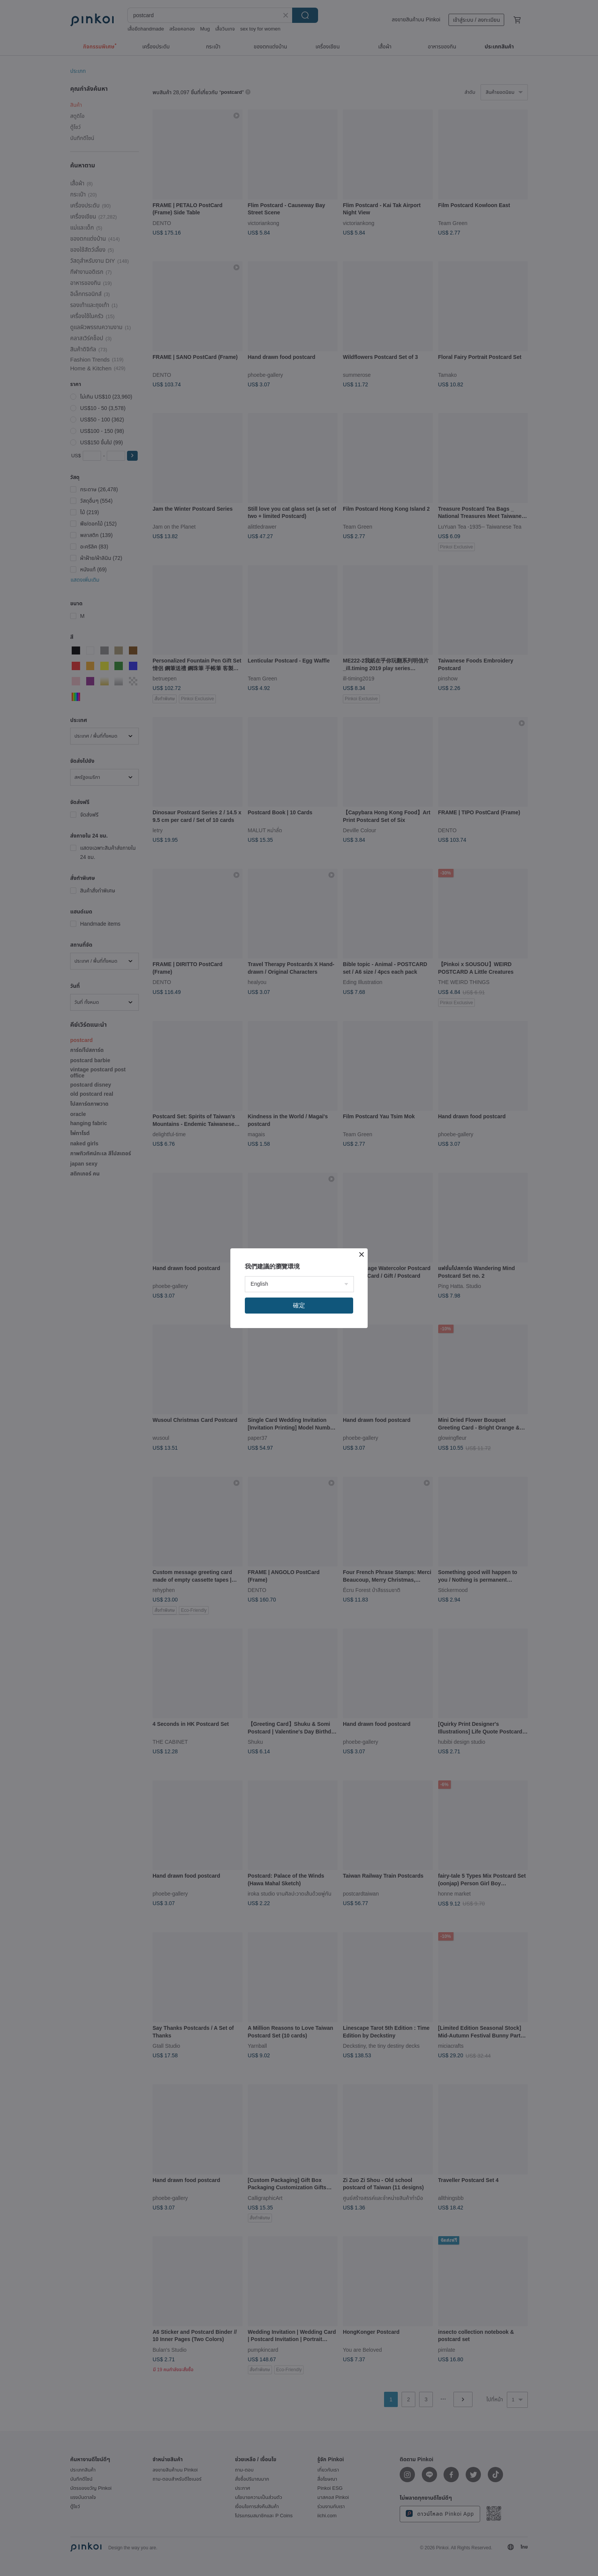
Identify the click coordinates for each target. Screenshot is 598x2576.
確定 (299, 1305)
